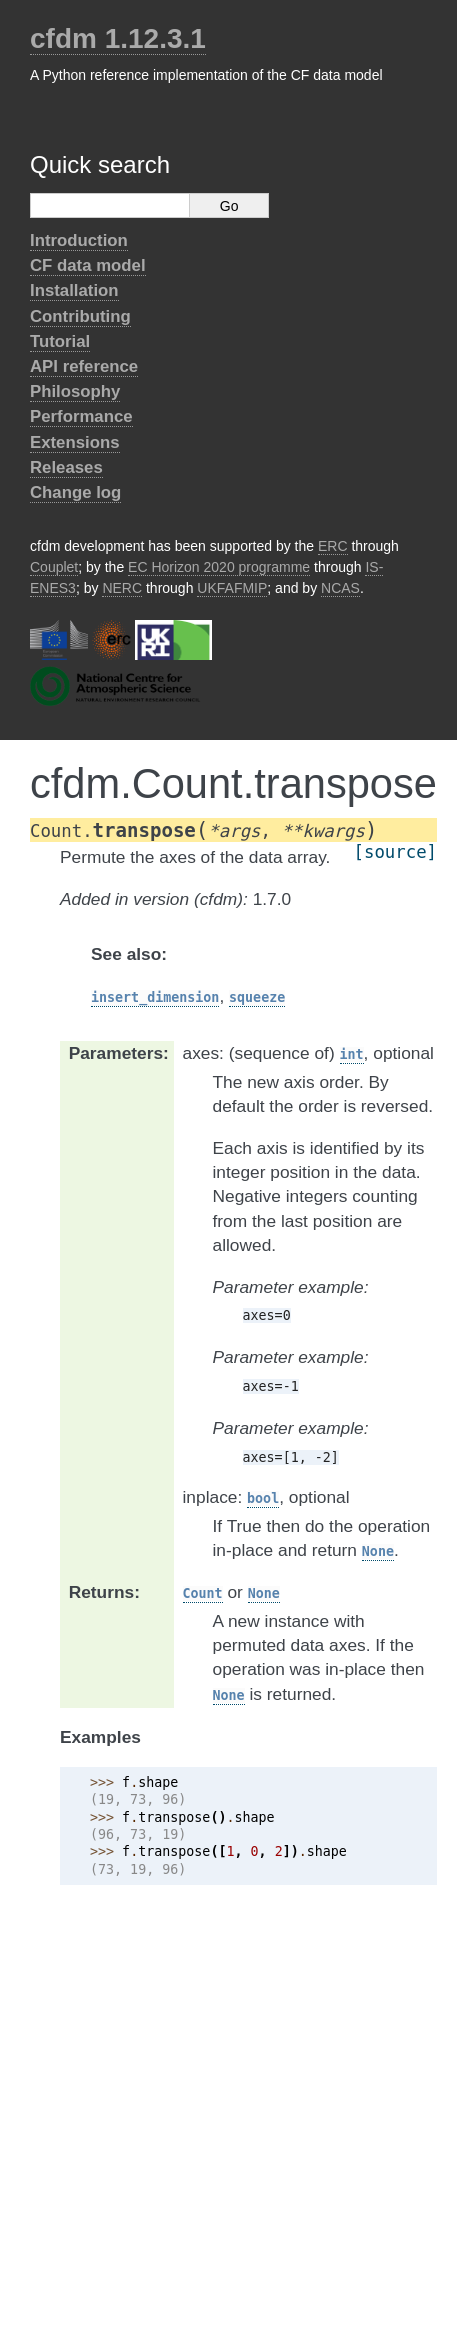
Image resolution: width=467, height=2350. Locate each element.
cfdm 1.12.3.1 (118, 38)
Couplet (54, 567)
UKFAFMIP (232, 588)
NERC (122, 588)
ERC (333, 546)
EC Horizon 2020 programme (219, 567)
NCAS (340, 588)
